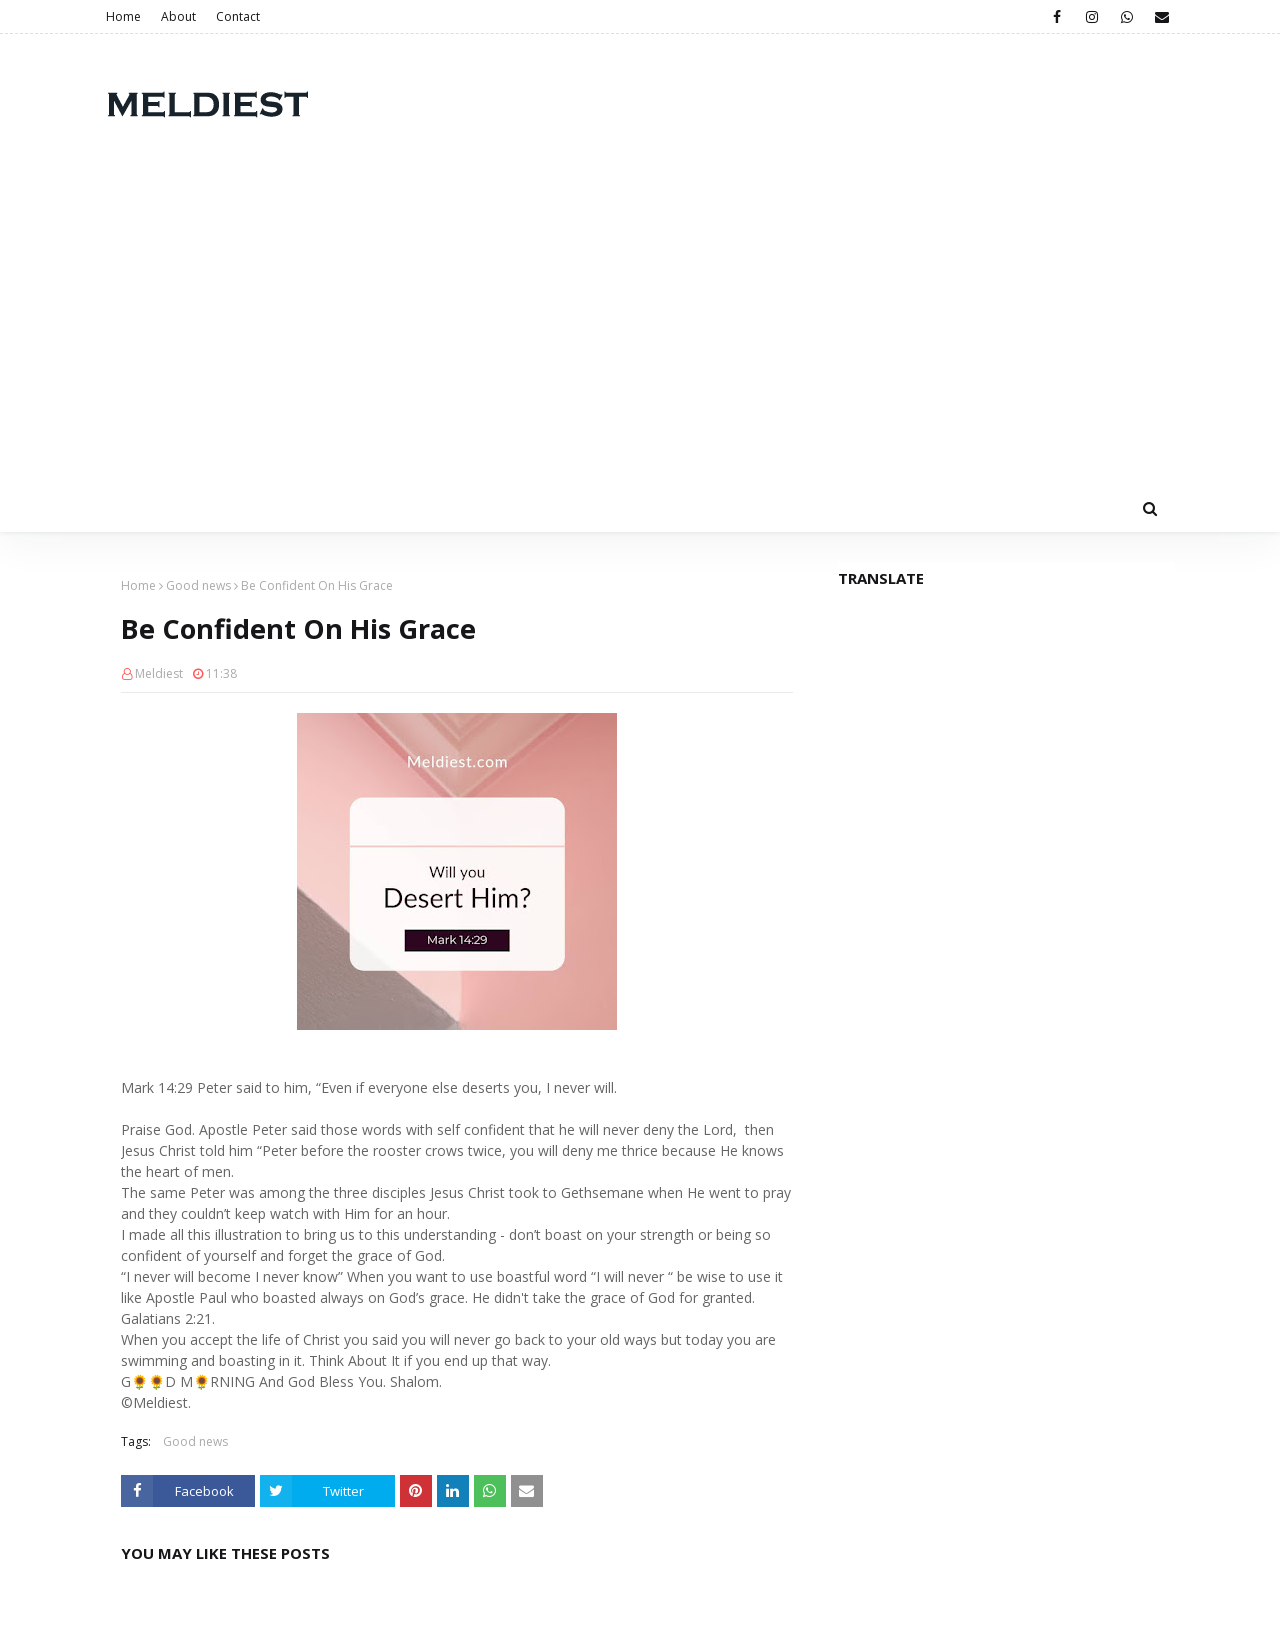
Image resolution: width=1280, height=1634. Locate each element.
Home (123, 16)
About (178, 16)
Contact (238, 16)
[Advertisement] (640, 334)
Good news (198, 585)
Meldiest (159, 673)
